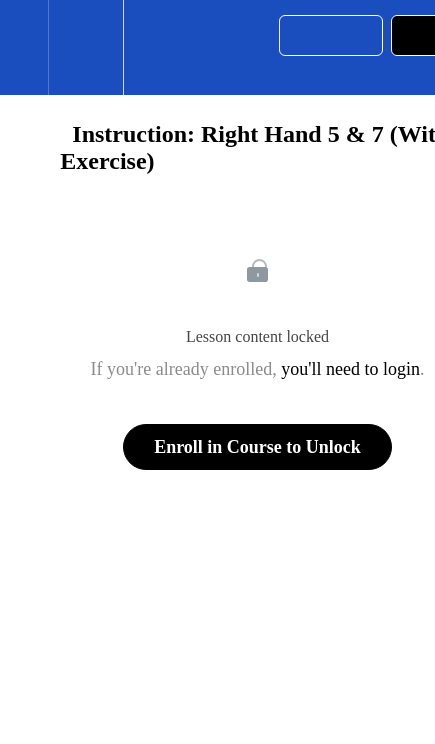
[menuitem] (85, 47)
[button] (24, 47)
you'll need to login (350, 369)
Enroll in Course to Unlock (257, 447)
